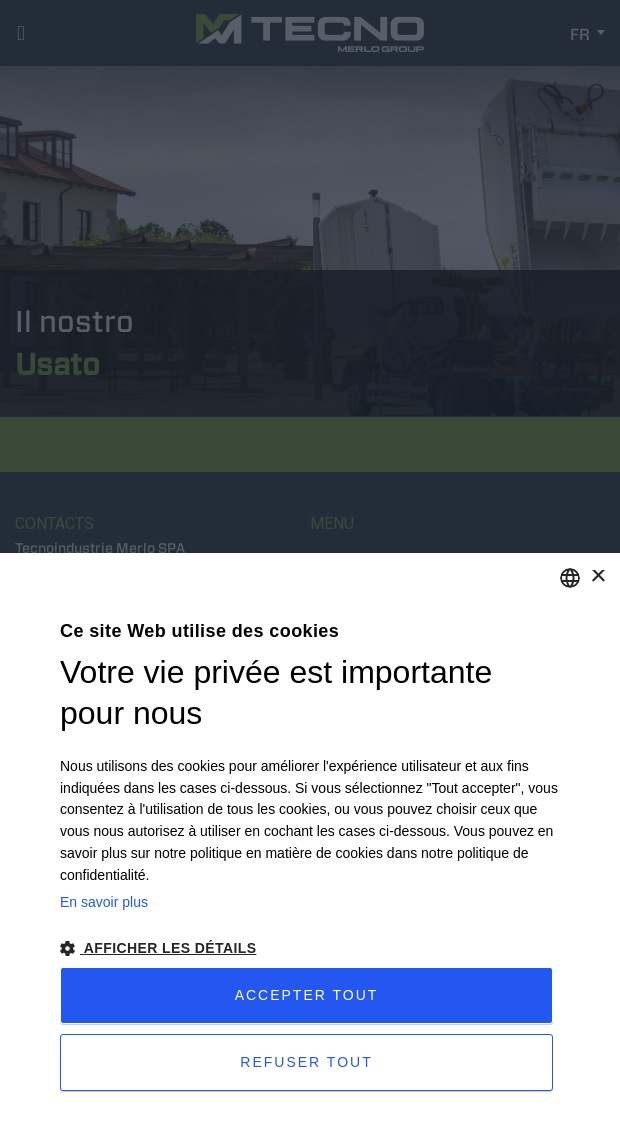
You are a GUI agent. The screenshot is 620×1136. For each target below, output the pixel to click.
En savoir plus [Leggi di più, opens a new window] (104, 902)
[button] (310, 948)
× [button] (597, 577)
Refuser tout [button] (306, 1062)
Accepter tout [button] (307, 995)
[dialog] (310, 844)
